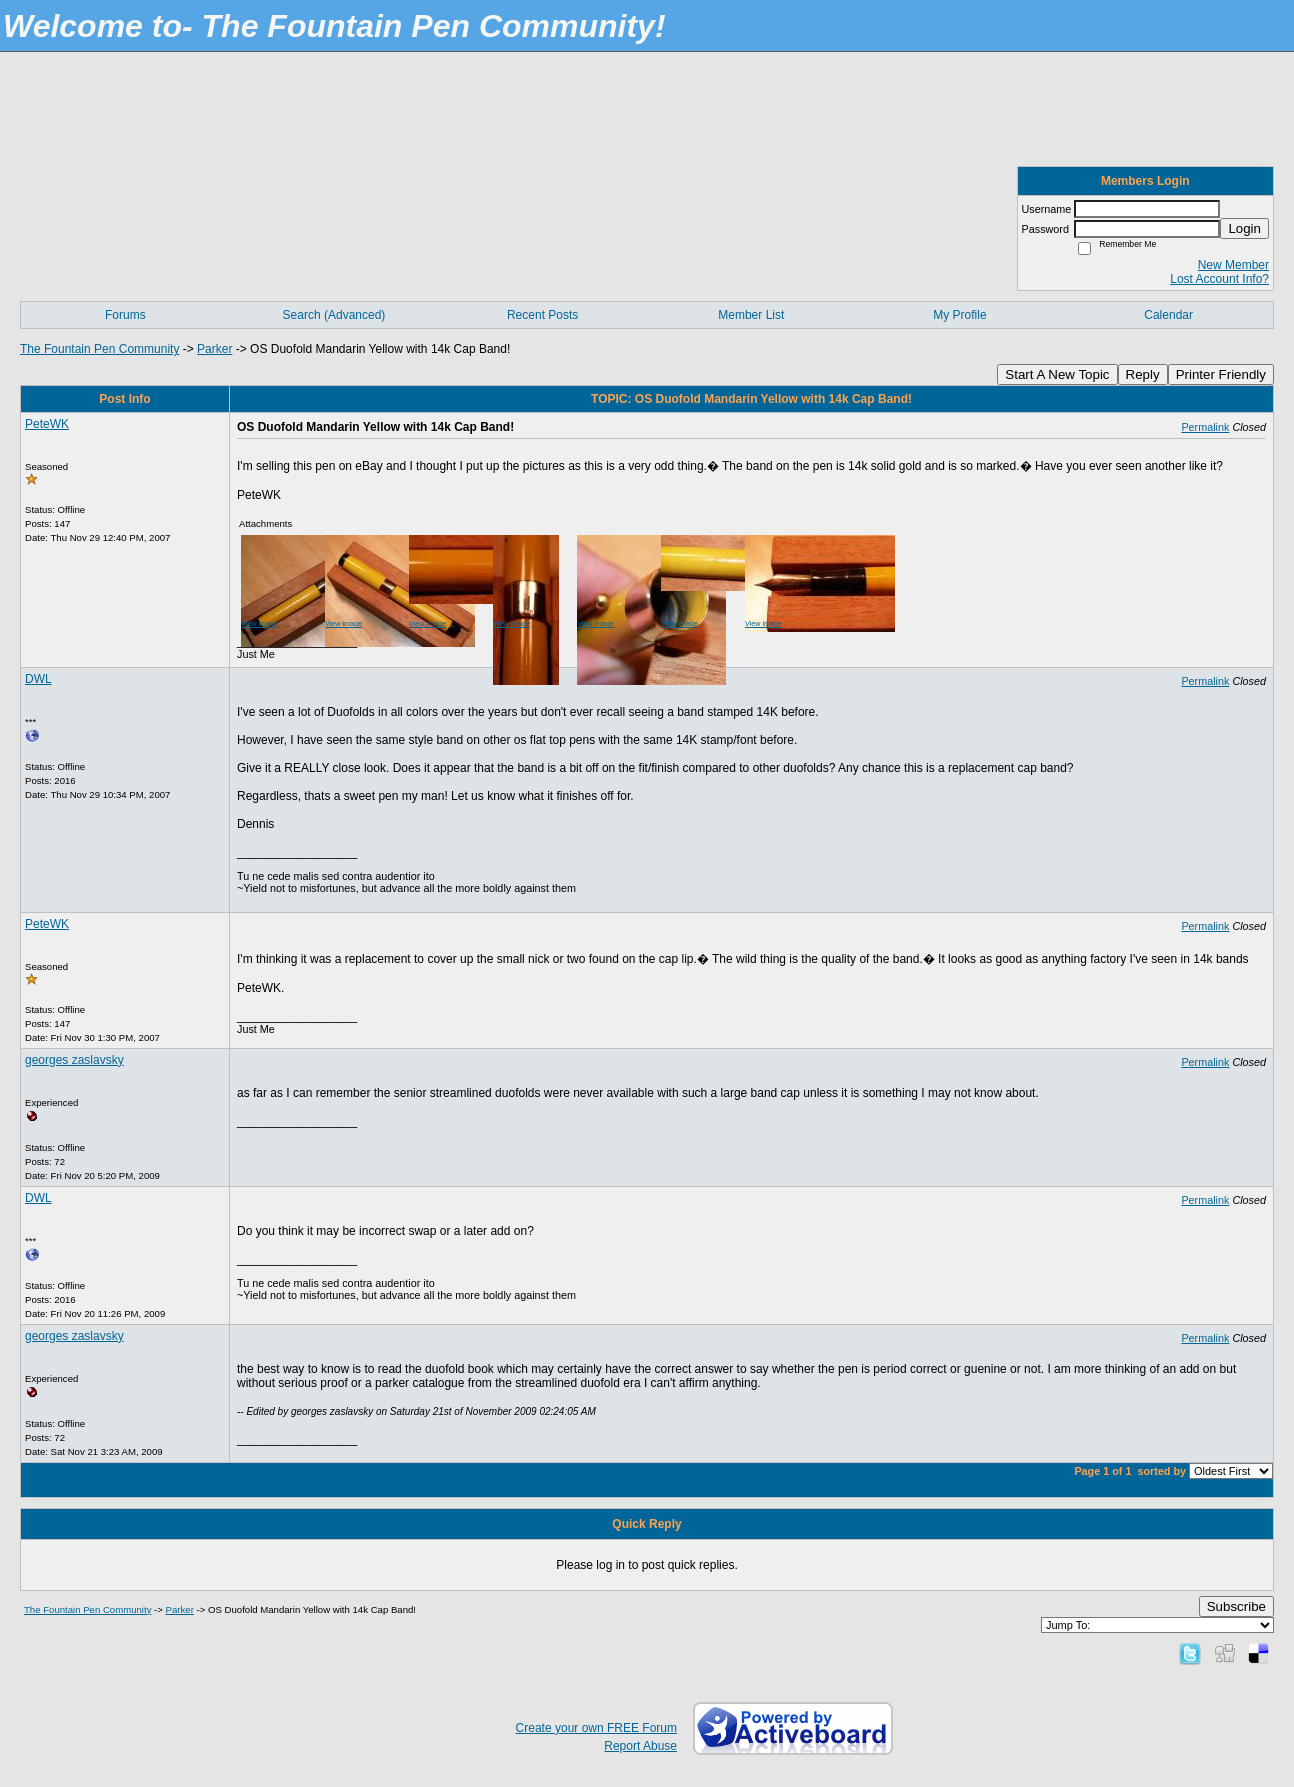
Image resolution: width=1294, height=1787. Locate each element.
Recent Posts (542, 315)
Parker (214, 349)
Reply (1143, 374)
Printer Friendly (1221, 374)
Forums (125, 315)
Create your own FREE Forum (596, 1728)
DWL (38, 679)
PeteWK (47, 424)
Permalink (1205, 427)
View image (259, 623)
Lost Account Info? (1219, 279)
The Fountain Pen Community (99, 349)
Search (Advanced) (334, 315)
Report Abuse (640, 1746)
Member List (751, 315)
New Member (1233, 265)
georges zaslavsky (74, 1060)
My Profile (959, 315)
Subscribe (1236, 1606)
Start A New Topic (1057, 374)
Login (1244, 228)
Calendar (1168, 315)
